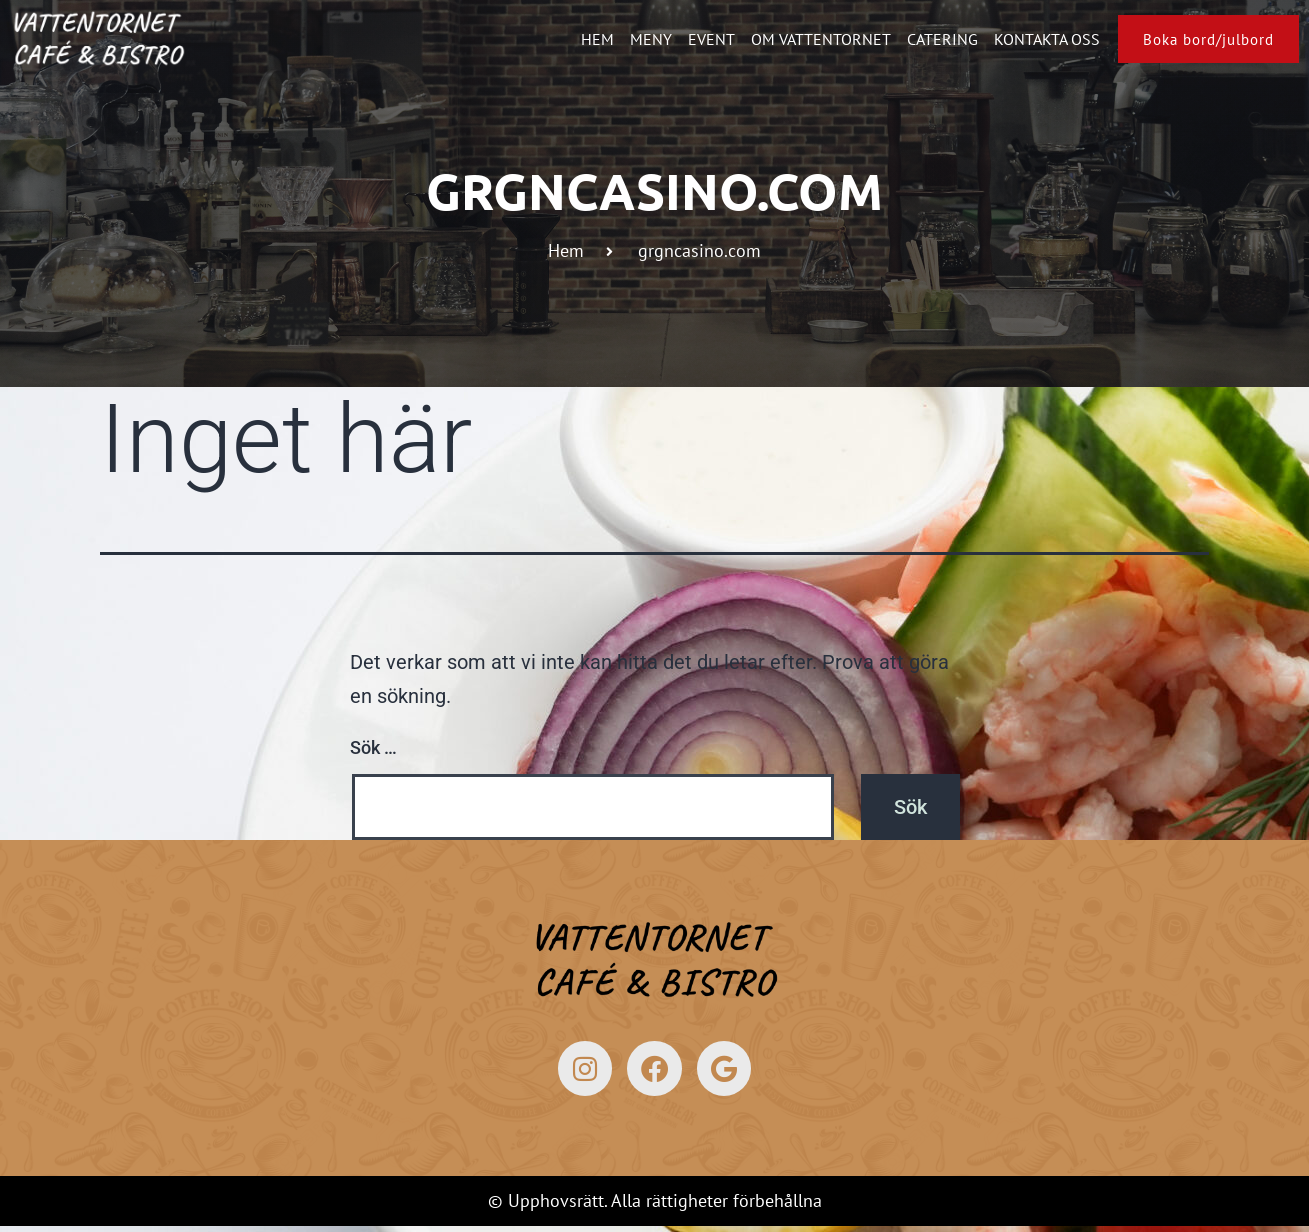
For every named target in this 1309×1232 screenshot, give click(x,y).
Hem (585, 39)
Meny (639, 39)
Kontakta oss (1035, 39)
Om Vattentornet (809, 39)
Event (699, 39)
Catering (930, 39)
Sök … (373, 747)
